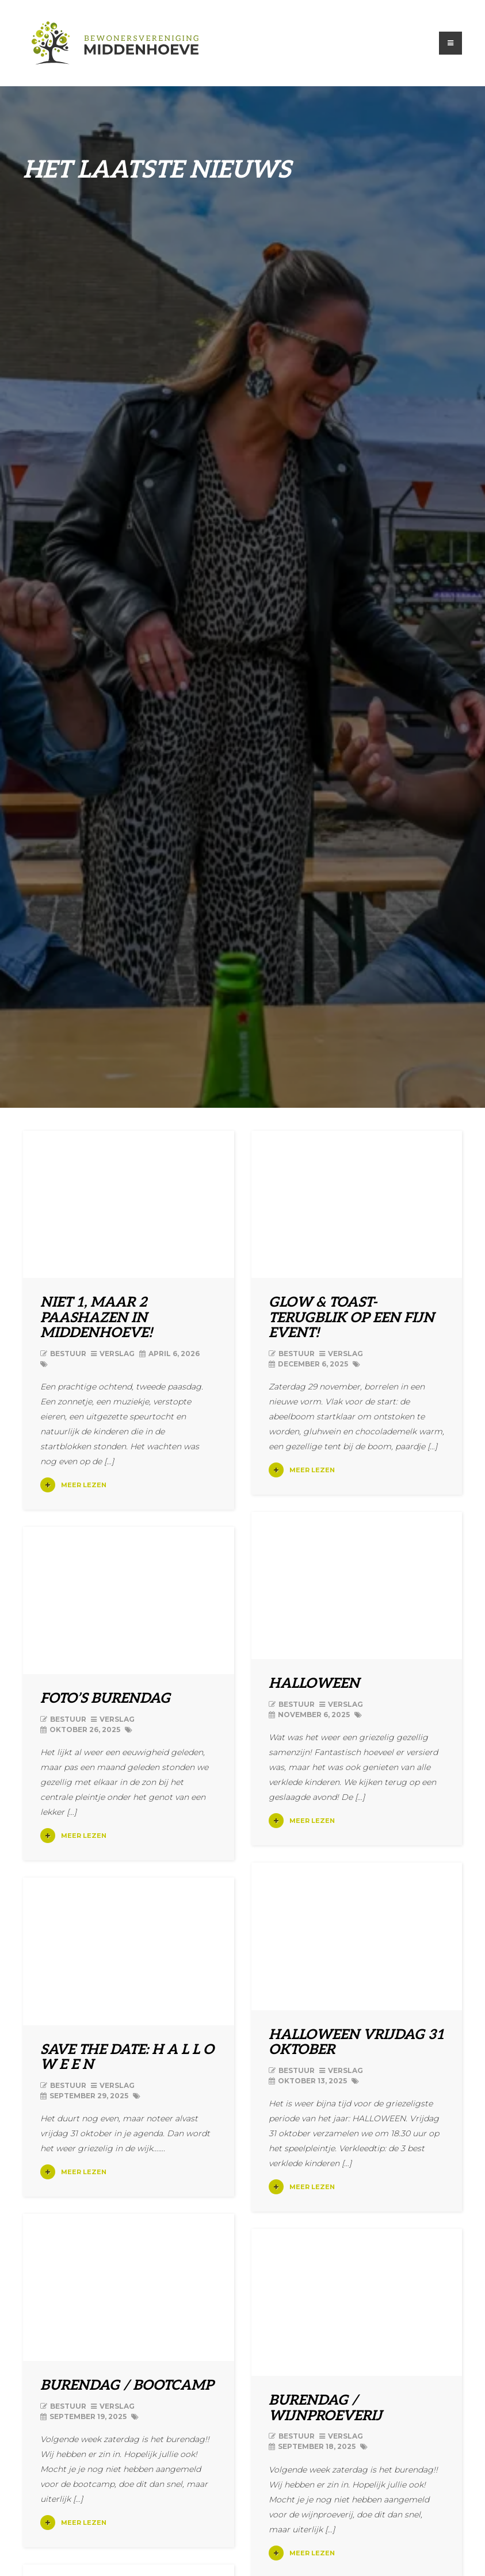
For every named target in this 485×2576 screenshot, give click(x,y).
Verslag (117, 1353)
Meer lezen (73, 1484)
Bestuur (68, 1353)
